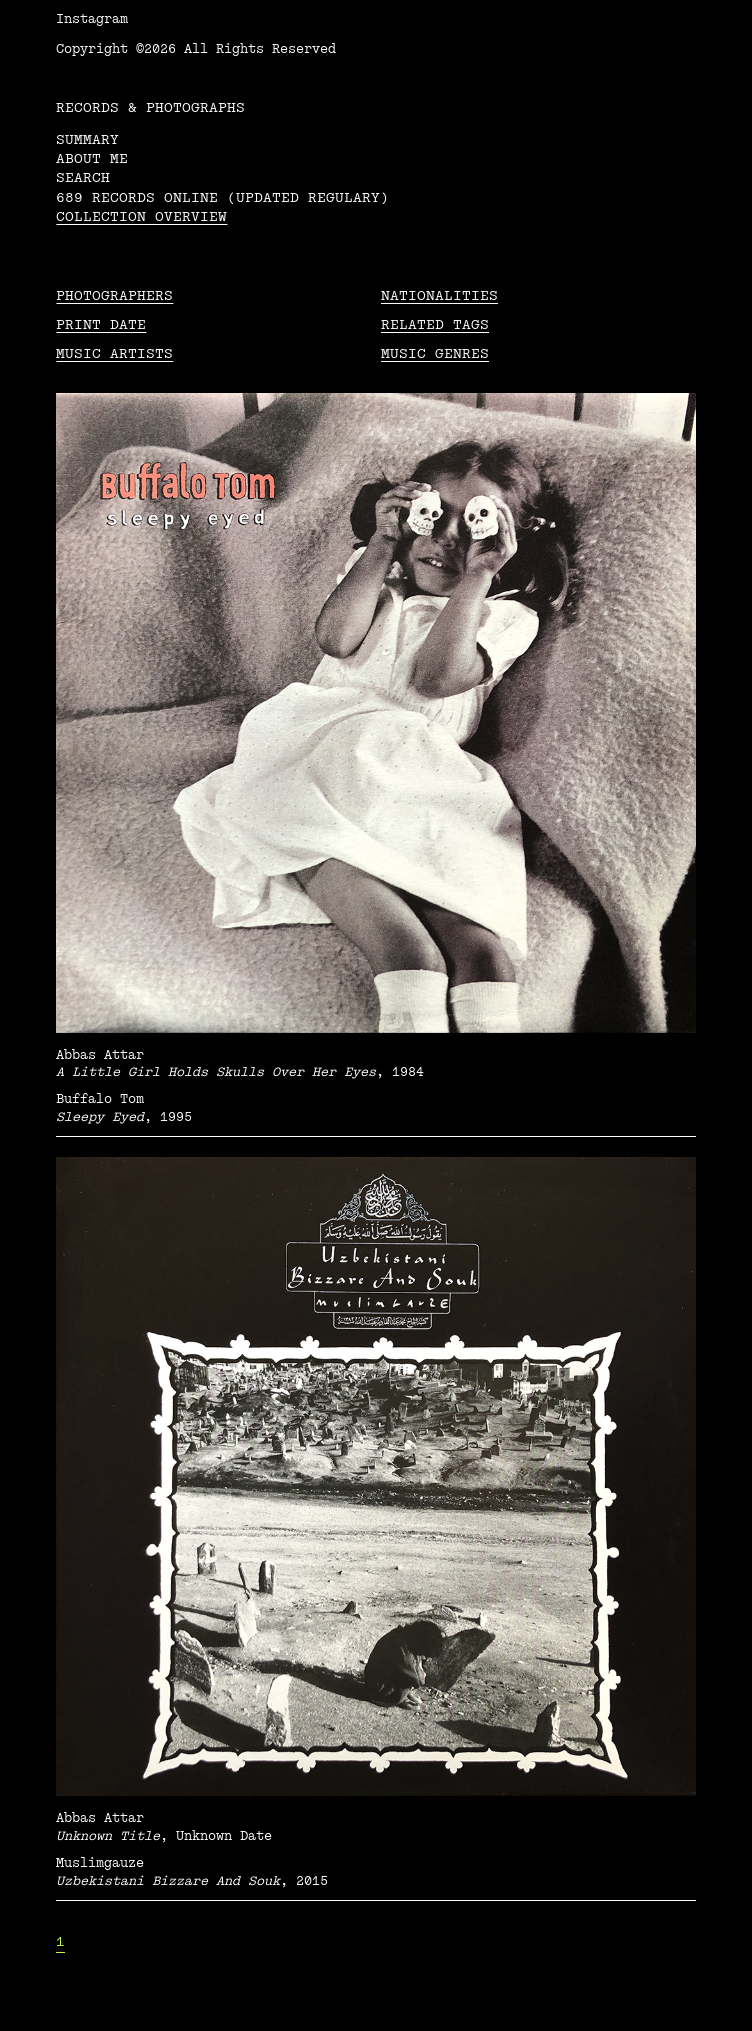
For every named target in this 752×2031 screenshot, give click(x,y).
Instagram (92, 19)
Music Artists (114, 353)
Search (83, 177)
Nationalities (439, 295)
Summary (87, 139)
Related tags (435, 324)
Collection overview (141, 216)
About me (92, 158)
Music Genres (435, 353)
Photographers (114, 295)
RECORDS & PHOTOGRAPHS (150, 107)
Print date (101, 324)
